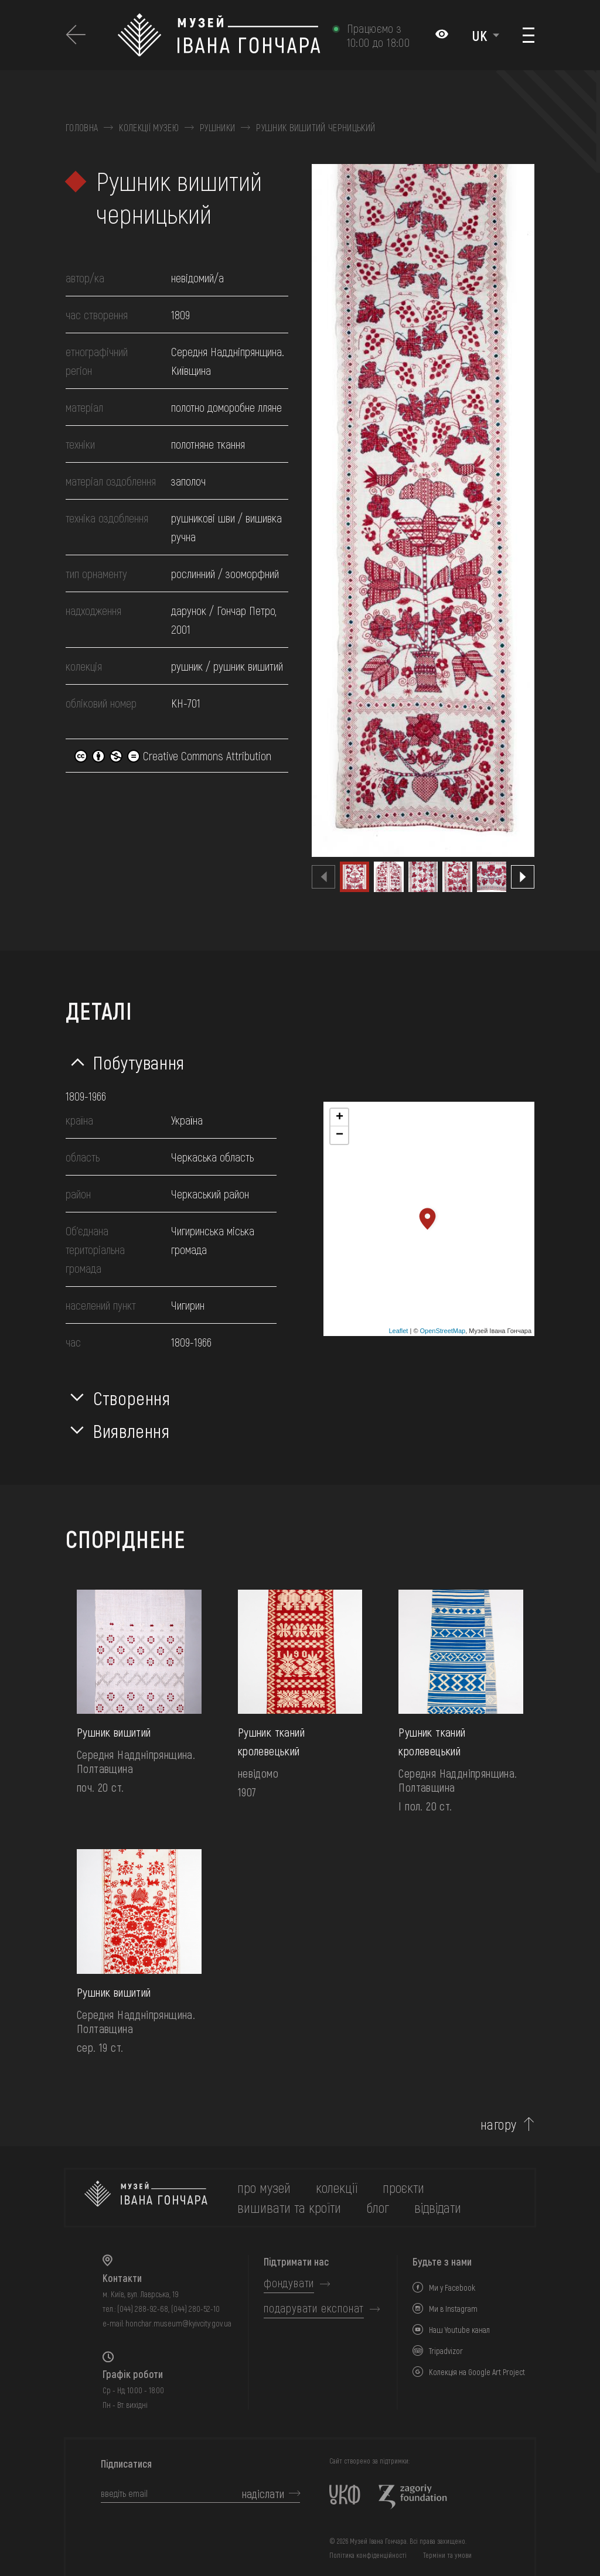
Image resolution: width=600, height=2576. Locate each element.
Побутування (139, 1062)
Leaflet (398, 1330)
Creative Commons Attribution (172, 756)
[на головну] (145, 2198)
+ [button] (339, 1117)
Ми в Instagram (453, 2309)
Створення (132, 1397)
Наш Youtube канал (459, 2330)
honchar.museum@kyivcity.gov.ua (178, 2323)
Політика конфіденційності (368, 2555)
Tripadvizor (446, 2351)
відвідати (437, 2207)
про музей (264, 2187)
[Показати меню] (528, 35)
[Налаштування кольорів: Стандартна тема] (442, 35)
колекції (336, 2187)
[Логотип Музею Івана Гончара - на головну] (219, 35)
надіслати (263, 2493)
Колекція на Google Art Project (477, 2372)
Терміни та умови (447, 2555)
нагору (498, 2124)
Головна (82, 127)
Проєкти (403, 2187)
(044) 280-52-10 (195, 2309)
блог (377, 2207)
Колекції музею (148, 127)
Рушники (217, 127)
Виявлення (131, 1430)
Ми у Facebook (452, 2288)
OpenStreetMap (443, 1330)
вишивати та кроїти (289, 2207)
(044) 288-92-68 (142, 2309)
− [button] (339, 1135)
